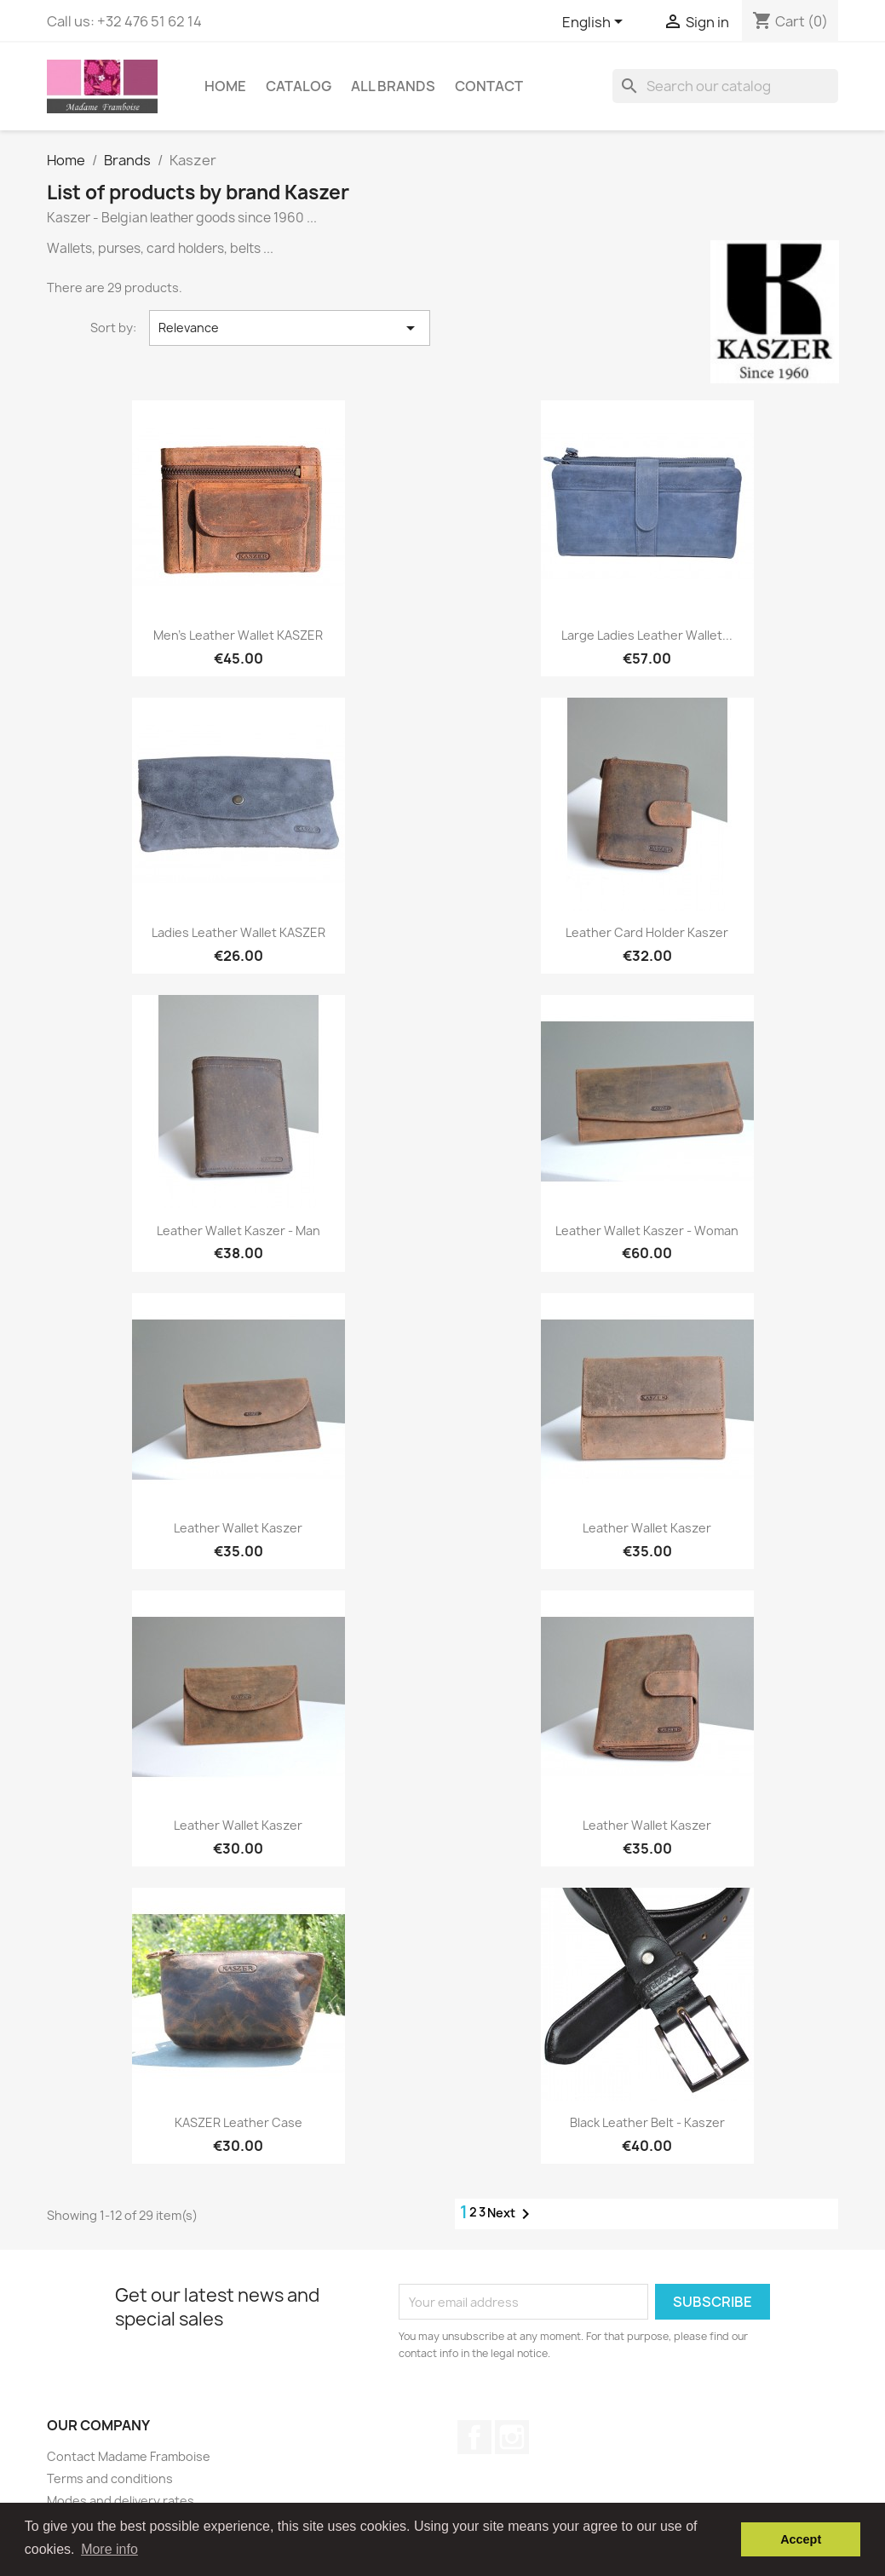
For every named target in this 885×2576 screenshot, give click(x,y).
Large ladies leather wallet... (647, 635)
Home (225, 86)
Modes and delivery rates (120, 2501)
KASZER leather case (238, 2122)
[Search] (725, 86)
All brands (393, 86)
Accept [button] (800, 2539)
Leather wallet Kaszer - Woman (646, 1230)
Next (511, 2214)
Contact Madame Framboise (128, 2456)
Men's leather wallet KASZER (238, 635)
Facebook (474, 2437)
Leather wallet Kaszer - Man (238, 1230)
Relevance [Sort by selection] (289, 328)
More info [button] (109, 2549)
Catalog (298, 86)
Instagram (512, 2437)
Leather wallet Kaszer (238, 1528)
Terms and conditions (110, 2478)
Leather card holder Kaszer (647, 932)
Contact (489, 86)
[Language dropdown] (595, 23)
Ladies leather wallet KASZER (238, 932)
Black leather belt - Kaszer (647, 2122)
